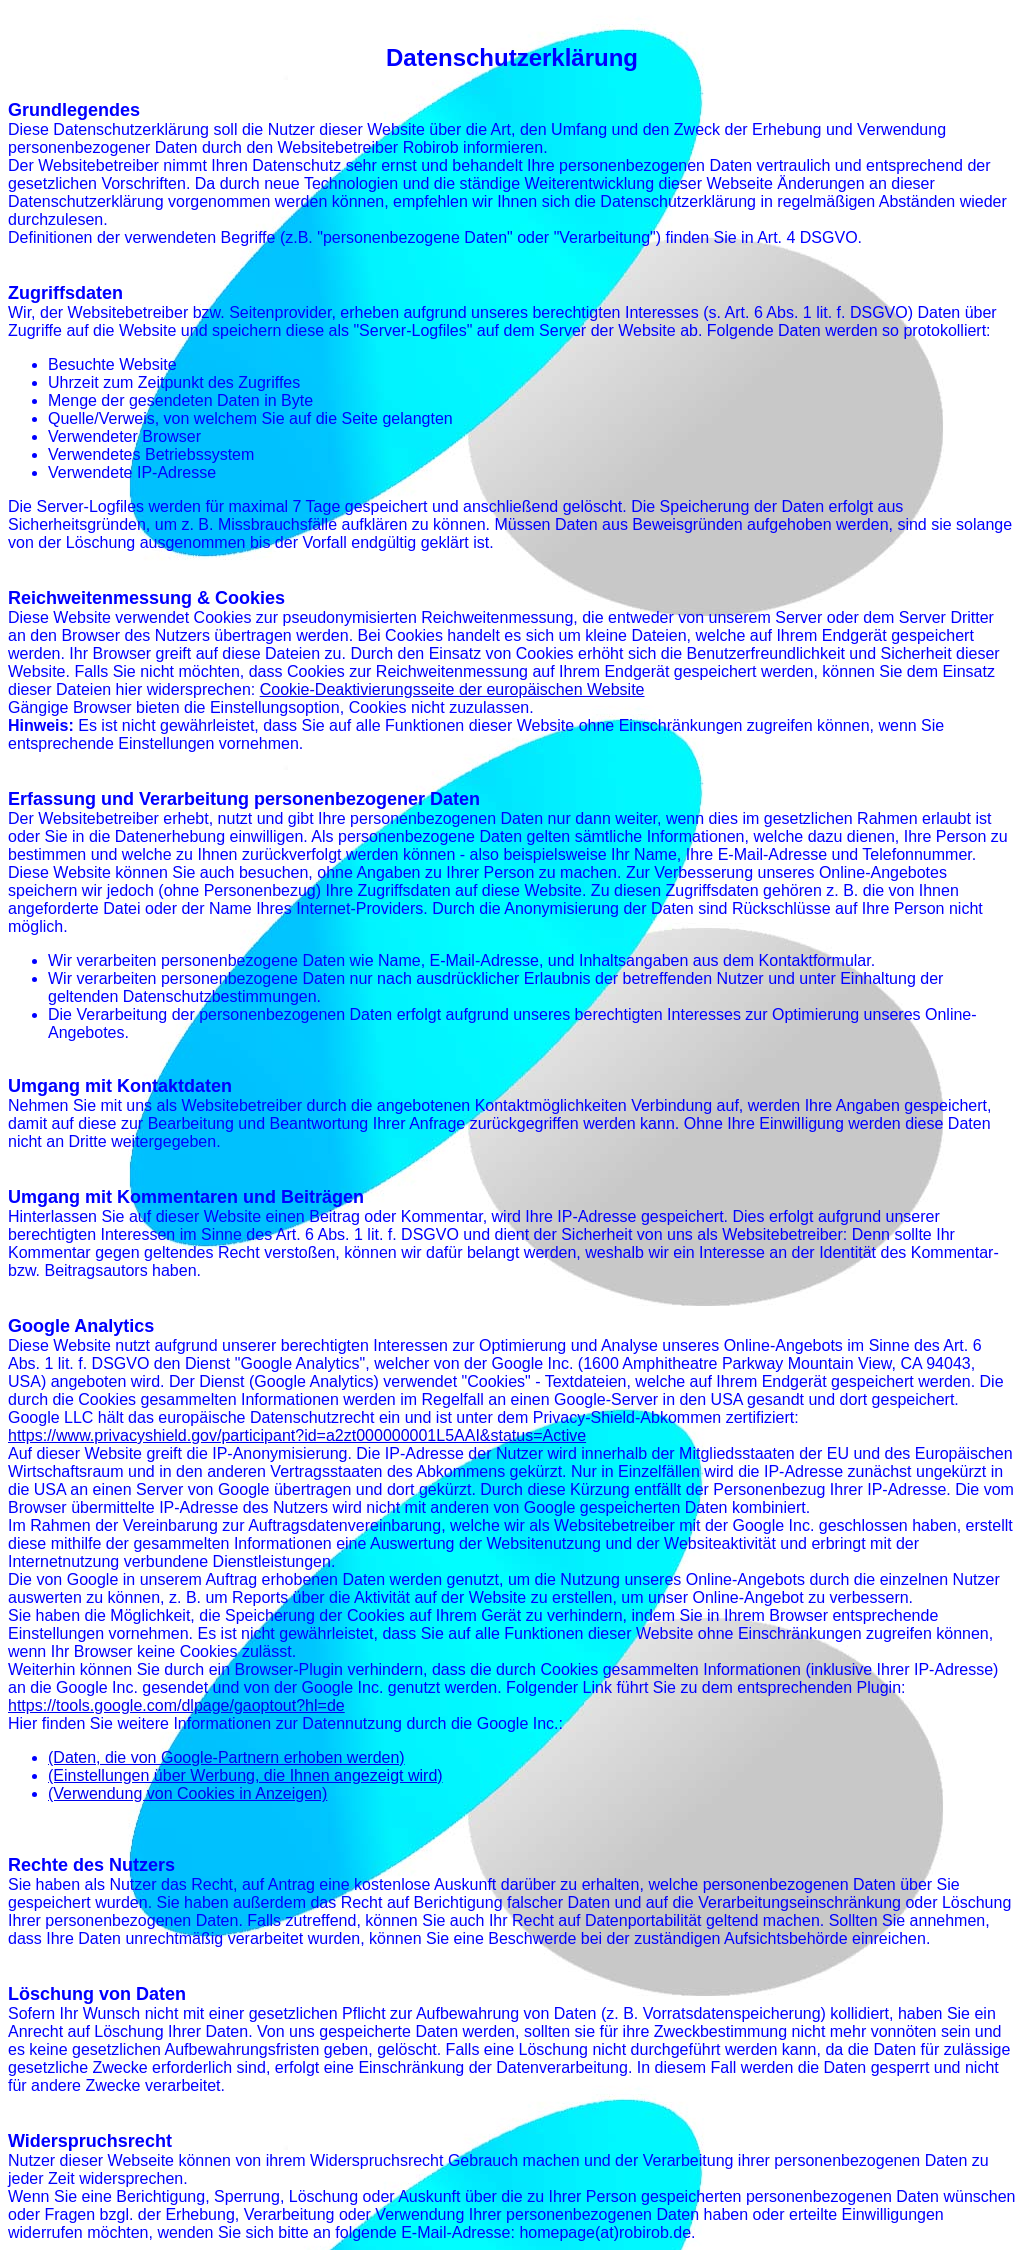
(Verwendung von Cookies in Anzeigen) (187, 1793)
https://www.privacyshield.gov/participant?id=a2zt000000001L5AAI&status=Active (297, 1435)
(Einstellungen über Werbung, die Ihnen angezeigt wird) (245, 1775)
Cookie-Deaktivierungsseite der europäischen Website (452, 689)
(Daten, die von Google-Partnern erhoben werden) (226, 1757)
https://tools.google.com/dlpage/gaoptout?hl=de (176, 1705)
